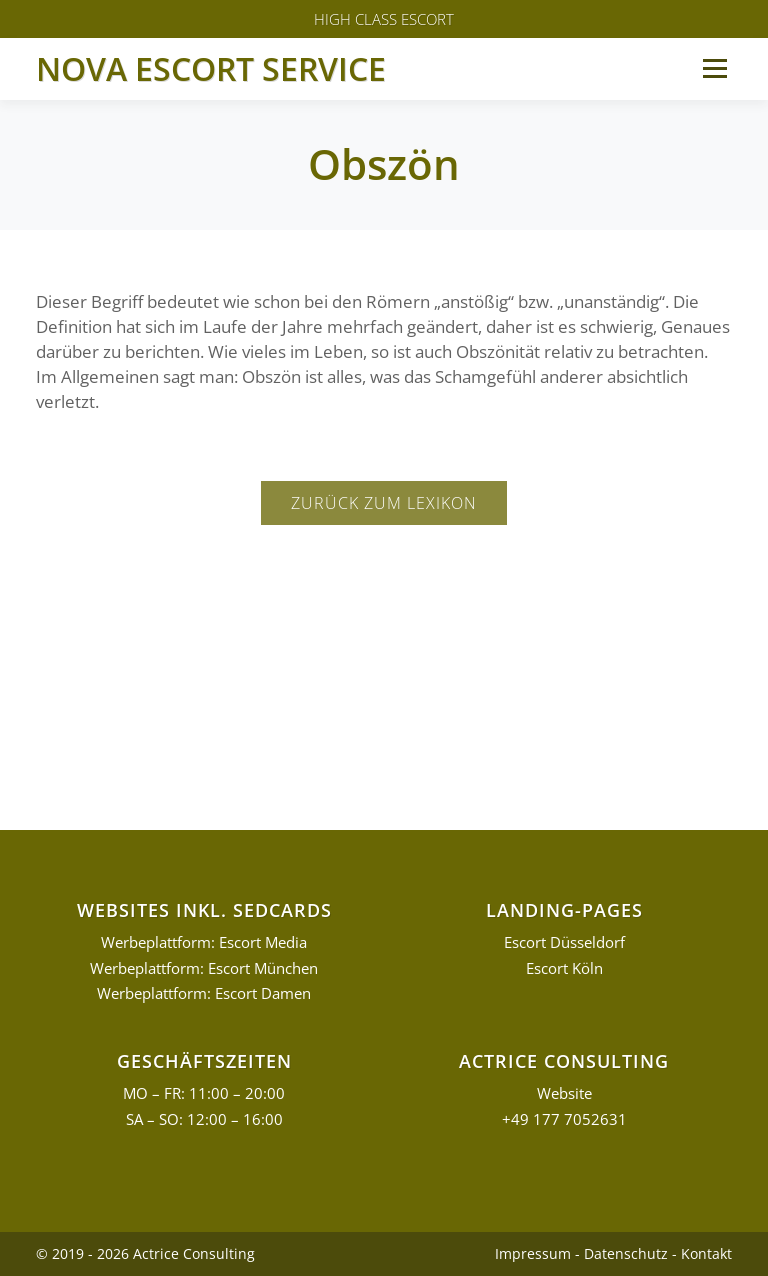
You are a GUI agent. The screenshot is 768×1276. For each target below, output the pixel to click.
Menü (714, 68)
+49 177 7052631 (564, 1119)
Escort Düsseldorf (564, 942)
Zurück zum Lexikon (384, 503)
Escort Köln (564, 968)
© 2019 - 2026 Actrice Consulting (145, 1253)
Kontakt (706, 1253)
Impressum (533, 1253)
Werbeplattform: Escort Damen (204, 993)
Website (564, 1093)
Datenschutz (626, 1253)
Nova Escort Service (211, 68)
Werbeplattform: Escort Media (204, 942)
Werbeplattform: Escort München (204, 968)
